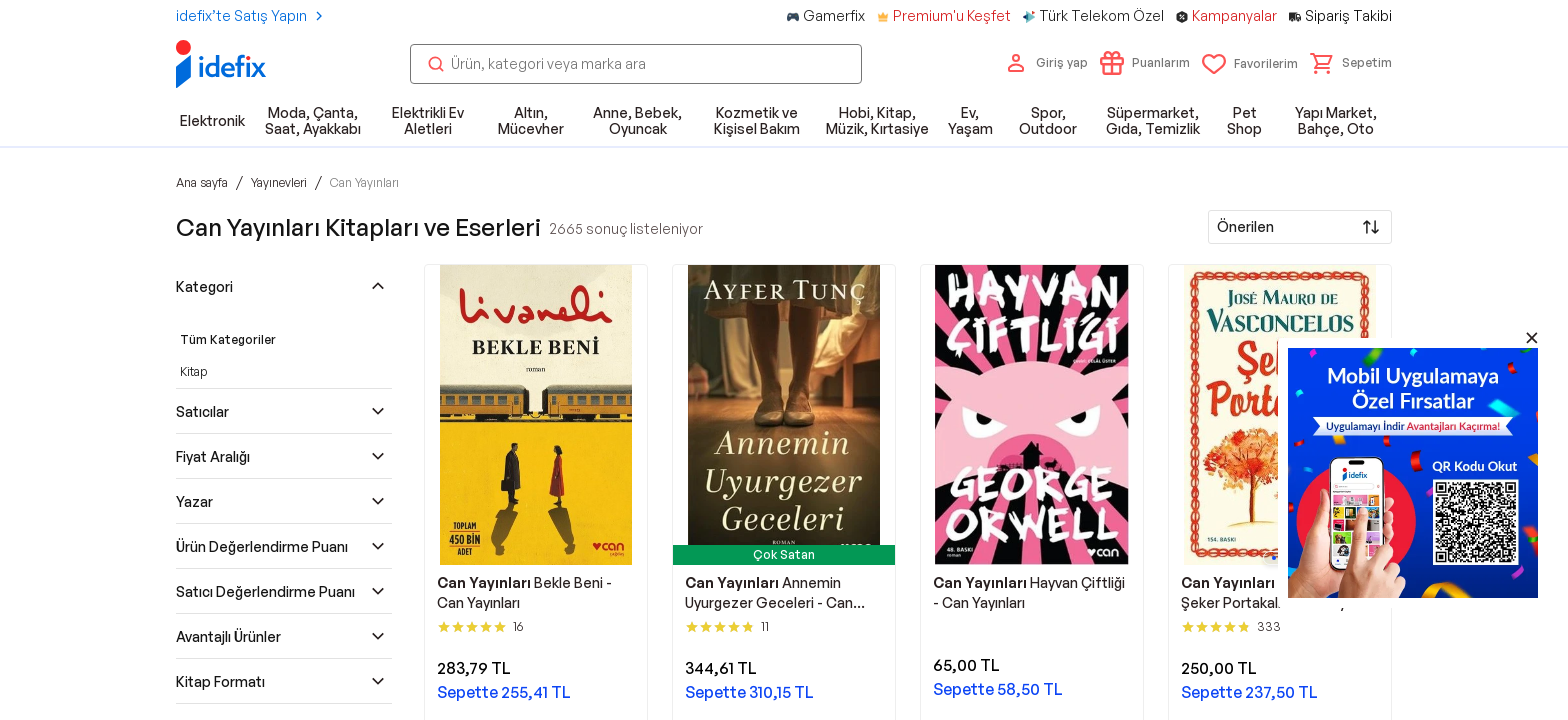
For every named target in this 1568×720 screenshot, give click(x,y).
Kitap (193, 371)
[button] (1351, 63)
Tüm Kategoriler (228, 339)
